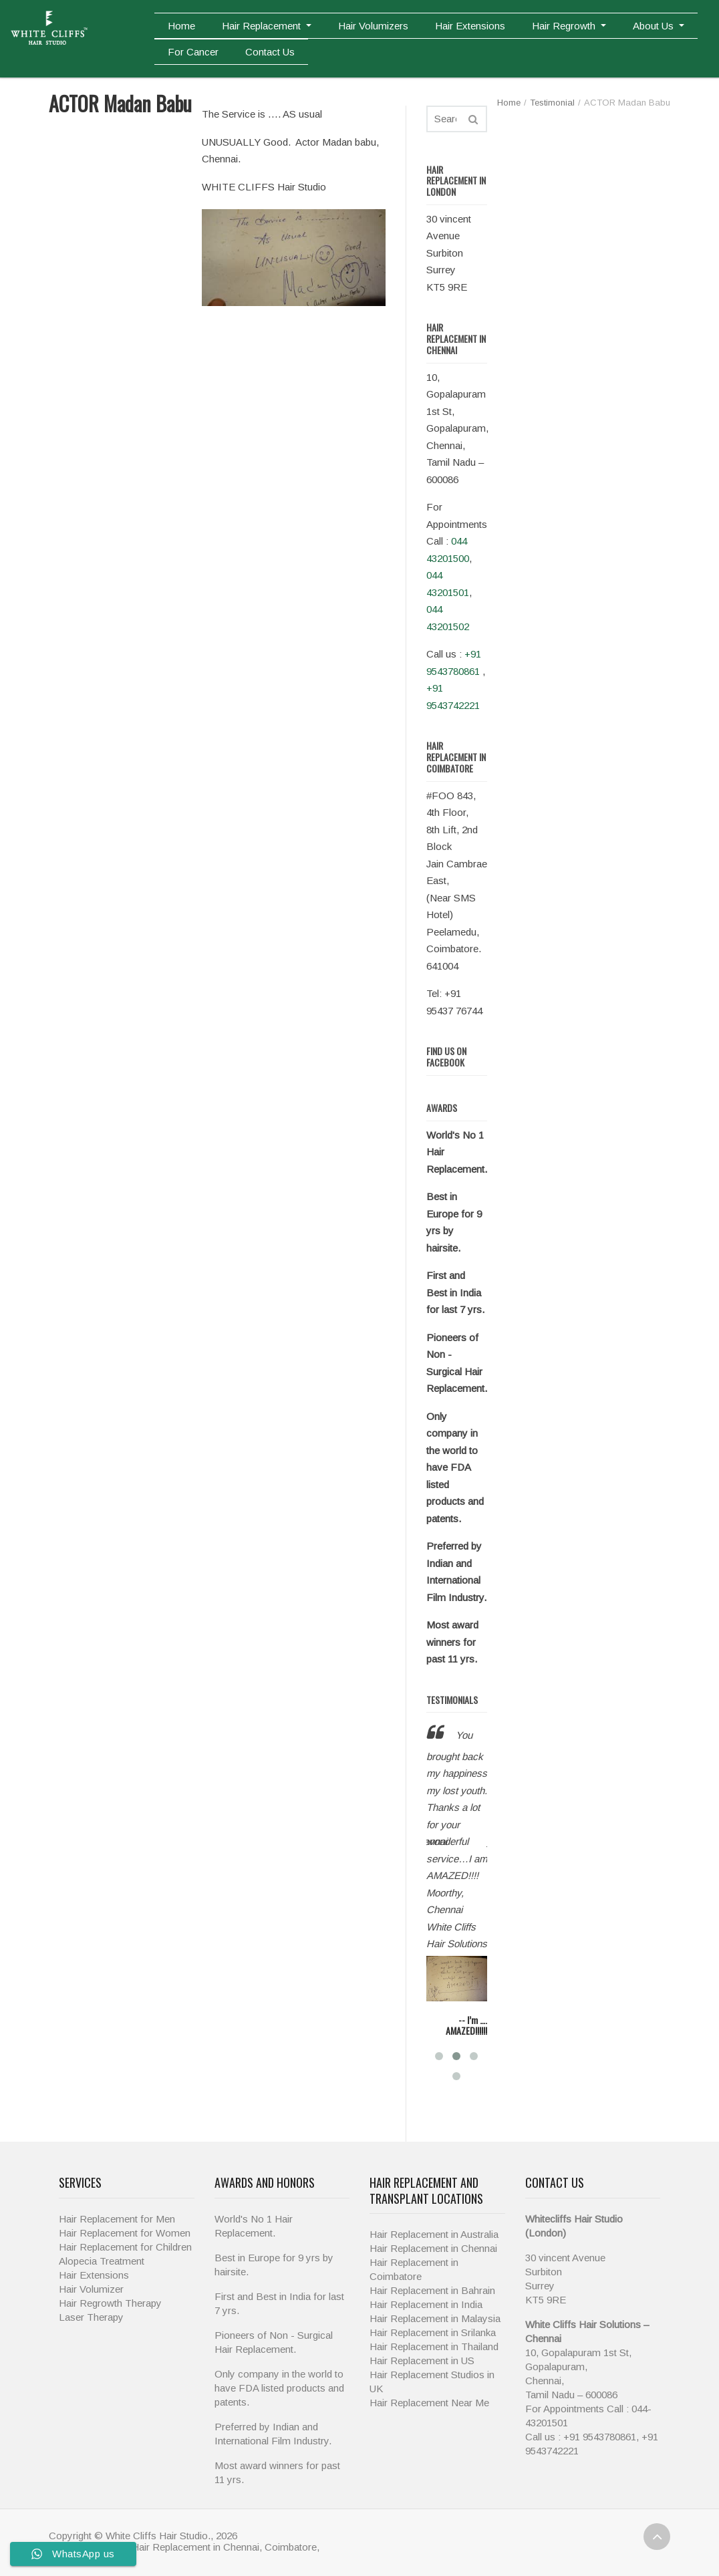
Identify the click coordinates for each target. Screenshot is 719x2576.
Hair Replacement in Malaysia (435, 2318)
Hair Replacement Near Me (429, 2402)
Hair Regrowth (565, 25)
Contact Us (270, 51)
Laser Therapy (91, 2317)
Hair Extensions (470, 25)
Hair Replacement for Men (117, 2219)
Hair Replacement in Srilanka (433, 2332)
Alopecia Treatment (101, 2261)
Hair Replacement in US (422, 2360)
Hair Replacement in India (426, 2304)
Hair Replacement (262, 25)
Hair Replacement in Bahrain (432, 2290)
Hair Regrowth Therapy (110, 2303)
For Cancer (193, 51)
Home (181, 25)
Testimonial (552, 103)
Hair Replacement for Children (125, 2247)
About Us (654, 25)
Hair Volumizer (91, 2289)
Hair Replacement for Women (124, 2233)
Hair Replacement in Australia (434, 2234)
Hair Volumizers (373, 25)
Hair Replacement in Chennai (433, 2248)
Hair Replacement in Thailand (434, 2346)
